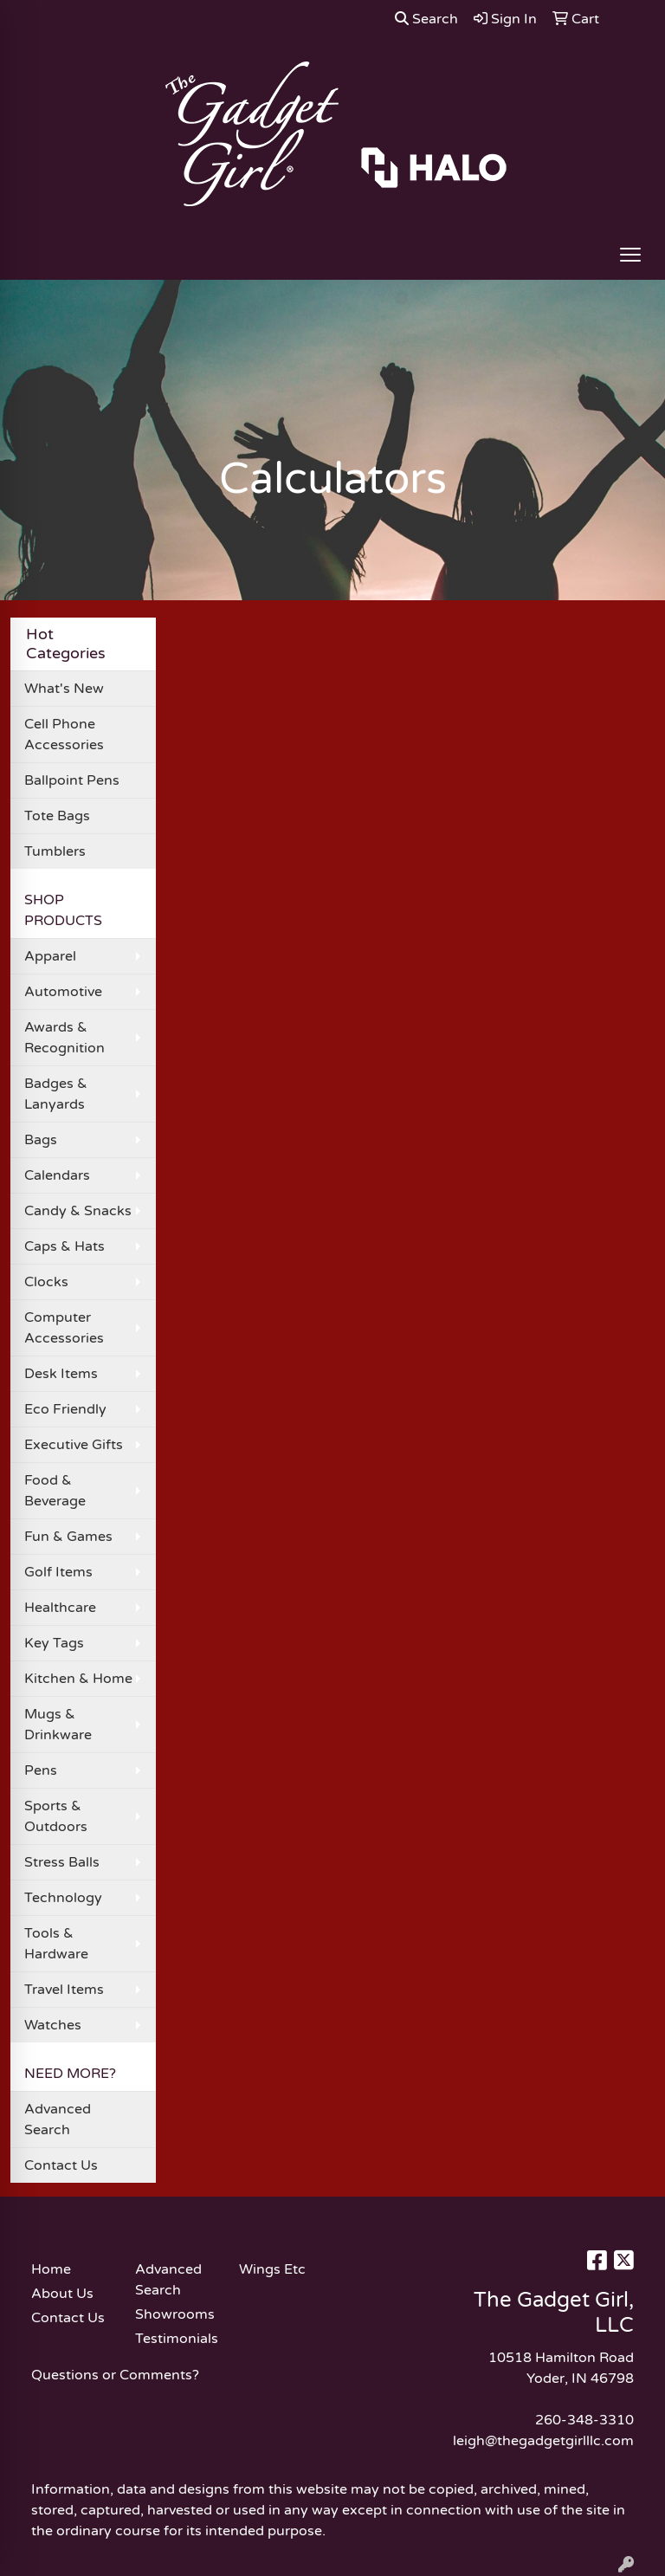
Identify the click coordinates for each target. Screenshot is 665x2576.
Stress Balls (62, 1862)
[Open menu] (630, 254)
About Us (62, 2293)
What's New (64, 688)
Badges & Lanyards (55, 1094)
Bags (40, 1140)
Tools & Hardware (56, 1944)
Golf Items (58, 1572)
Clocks (46, 1282)
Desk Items (61, 1373)
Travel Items (64, 1989)
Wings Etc (272, 2269)
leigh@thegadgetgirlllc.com (543, 2441)
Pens (40, 1770)
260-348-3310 (584, 2420)
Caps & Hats (64, 1246)
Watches (52, 2025)
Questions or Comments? (115, 2375)
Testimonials (176, 2338)
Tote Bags (57, 816)
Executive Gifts (73, 1444)
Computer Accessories (64, 1328)
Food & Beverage (55, 1491)
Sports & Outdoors (55, 1816)
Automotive (63, 991)
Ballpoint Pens (71, 780)
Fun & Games (68, 1536)
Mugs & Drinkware (58, 1724)
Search (426, 19)
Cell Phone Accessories (64, 734)
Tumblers (55, 851)
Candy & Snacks (78, 1211)
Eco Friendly (65, 1409)
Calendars (57, 1175)
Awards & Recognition (64, 1038)
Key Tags (54, 1643)
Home (51, 2269)
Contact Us (61, 2165)
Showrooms (175, 2314)
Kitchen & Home (78, 1678)
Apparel (50, 956)
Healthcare (60, 1607)
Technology (63, 1897)
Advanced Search (57, 2119)
